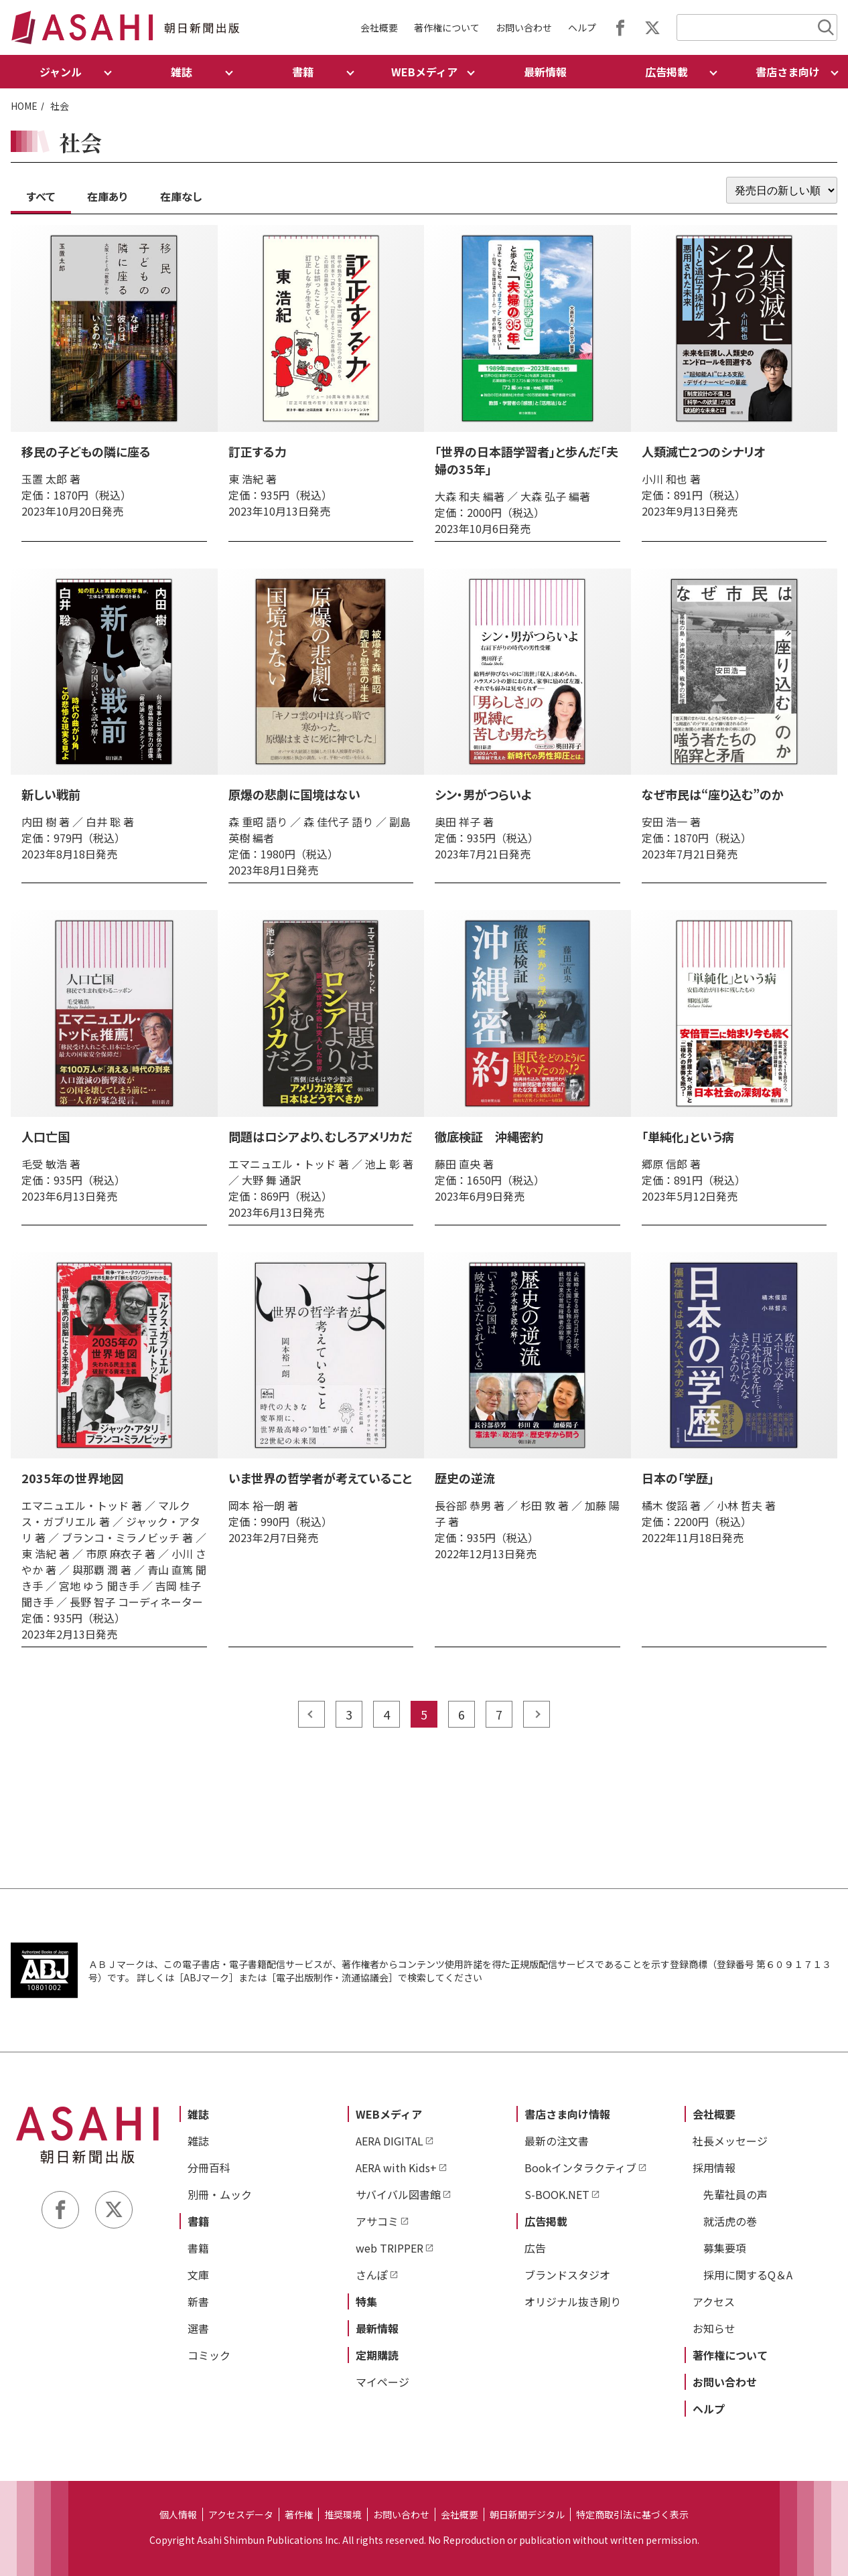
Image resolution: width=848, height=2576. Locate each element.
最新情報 (545, 72)
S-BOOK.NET (556, 2194)
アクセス (714, 2301)
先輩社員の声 (735, 2194)
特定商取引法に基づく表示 (632, 2514)
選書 (198, 2328)
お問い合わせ (524, 27)
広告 (535, 2248)
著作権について (447, 27)
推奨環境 (343, 2514)
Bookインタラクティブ (580, 2168)
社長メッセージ (730, 2141)
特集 (366, 2301)
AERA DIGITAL (389, 2141)
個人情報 (178, 2514)
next (536, 1714)
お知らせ (714, 2328)
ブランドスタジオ (567, 2275)
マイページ (382, 2382)
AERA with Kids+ (396, 2168)
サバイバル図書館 (398, 2194)
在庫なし (181, 196)
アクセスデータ (240, 2514)
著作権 (299, 2514)
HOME (24, 105)
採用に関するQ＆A (747, 2275)
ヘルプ (582, 27)
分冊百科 (209, 2168)
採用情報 (714, 2168)
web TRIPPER (389, 2248)
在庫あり (107, 196)
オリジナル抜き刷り (572, 2301)
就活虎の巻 (730, 2221)
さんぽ (372, 2275)
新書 (198, 2301)
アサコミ (377, 2221)
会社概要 (379, 27)
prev (311, 1714)
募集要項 (724, 2248)
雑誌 (198, 2114)
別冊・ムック (220, 2194)
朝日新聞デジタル (527, 2514)
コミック (209, 2355)
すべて (41, 196)
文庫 (198, 2275)
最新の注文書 (556, 2141)
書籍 (198, 2221)
